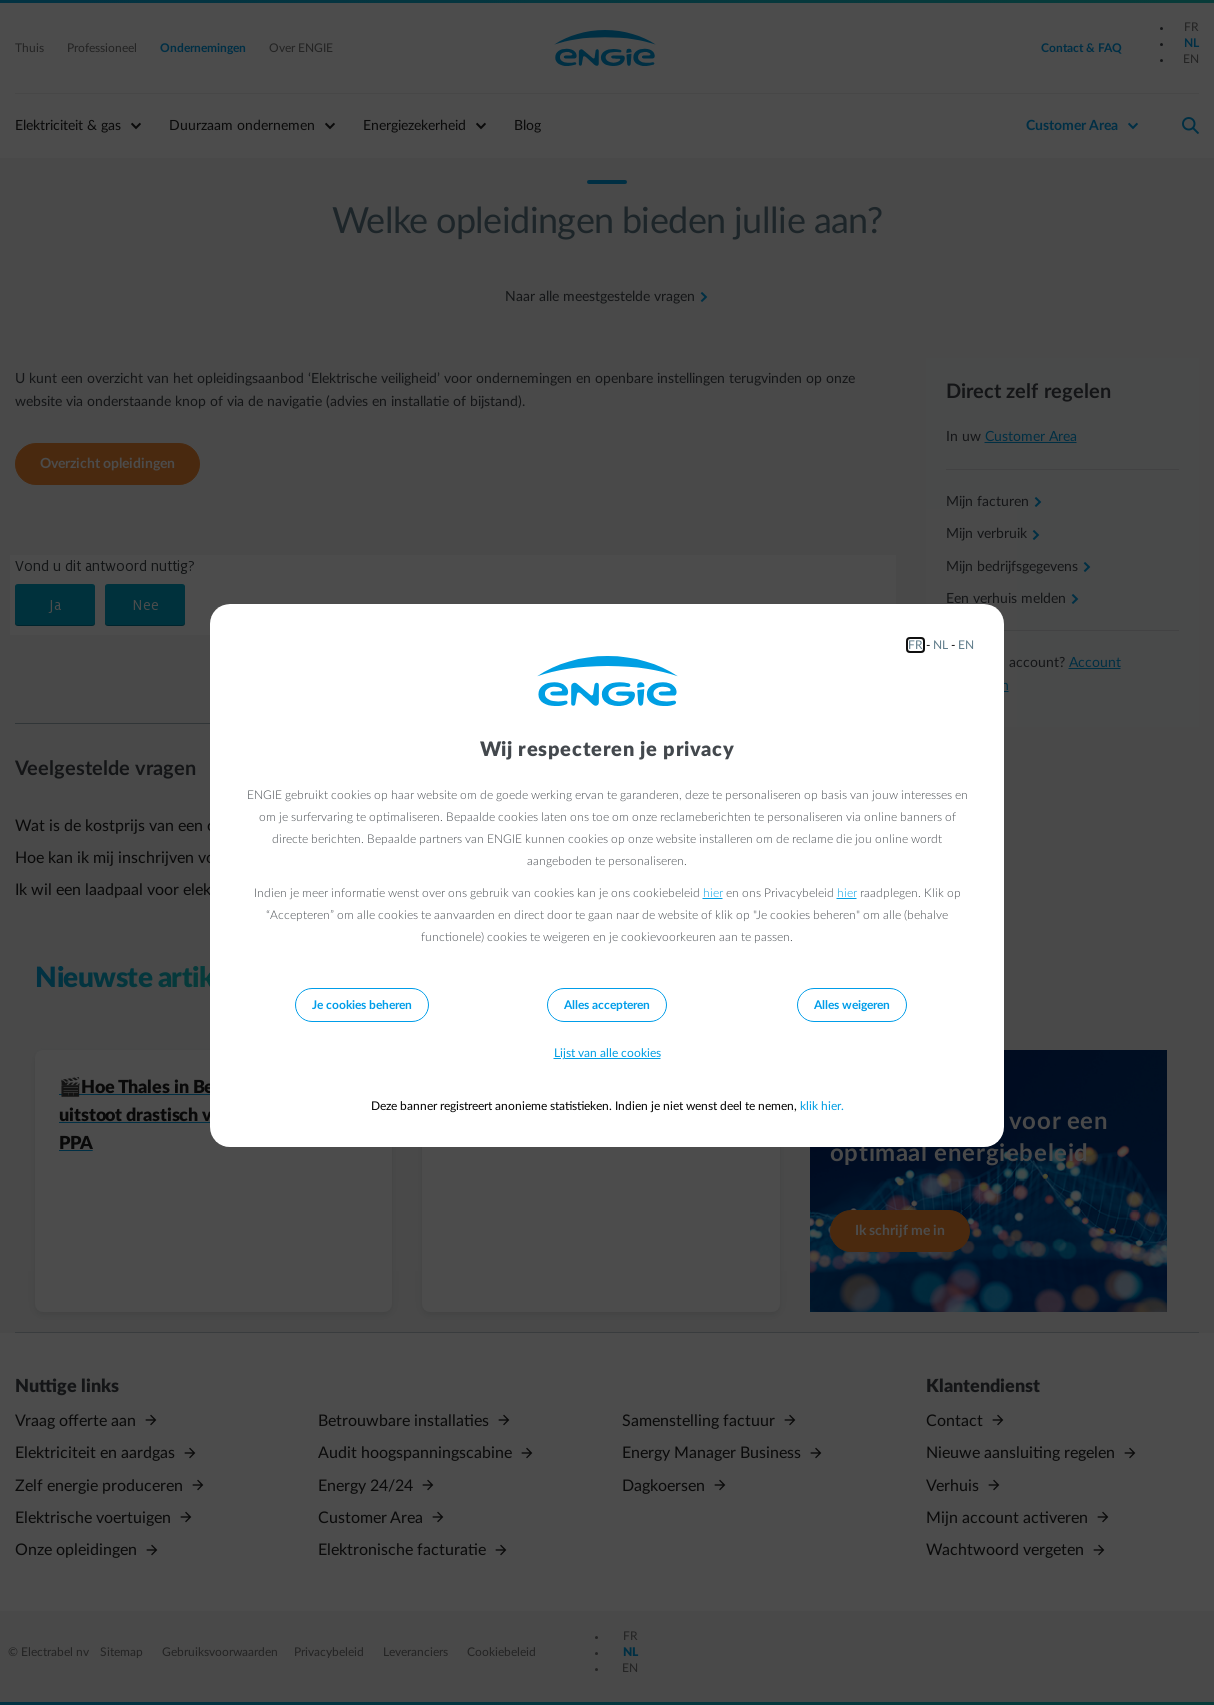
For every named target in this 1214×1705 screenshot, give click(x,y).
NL (940, 645)
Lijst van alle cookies (607, 1053)
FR (915, 645)
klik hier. (822, 1106)
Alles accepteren (607, 1005)
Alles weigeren (852, 1005)
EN (966, 645)
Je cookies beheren (362, 1005)
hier (713, 893)
